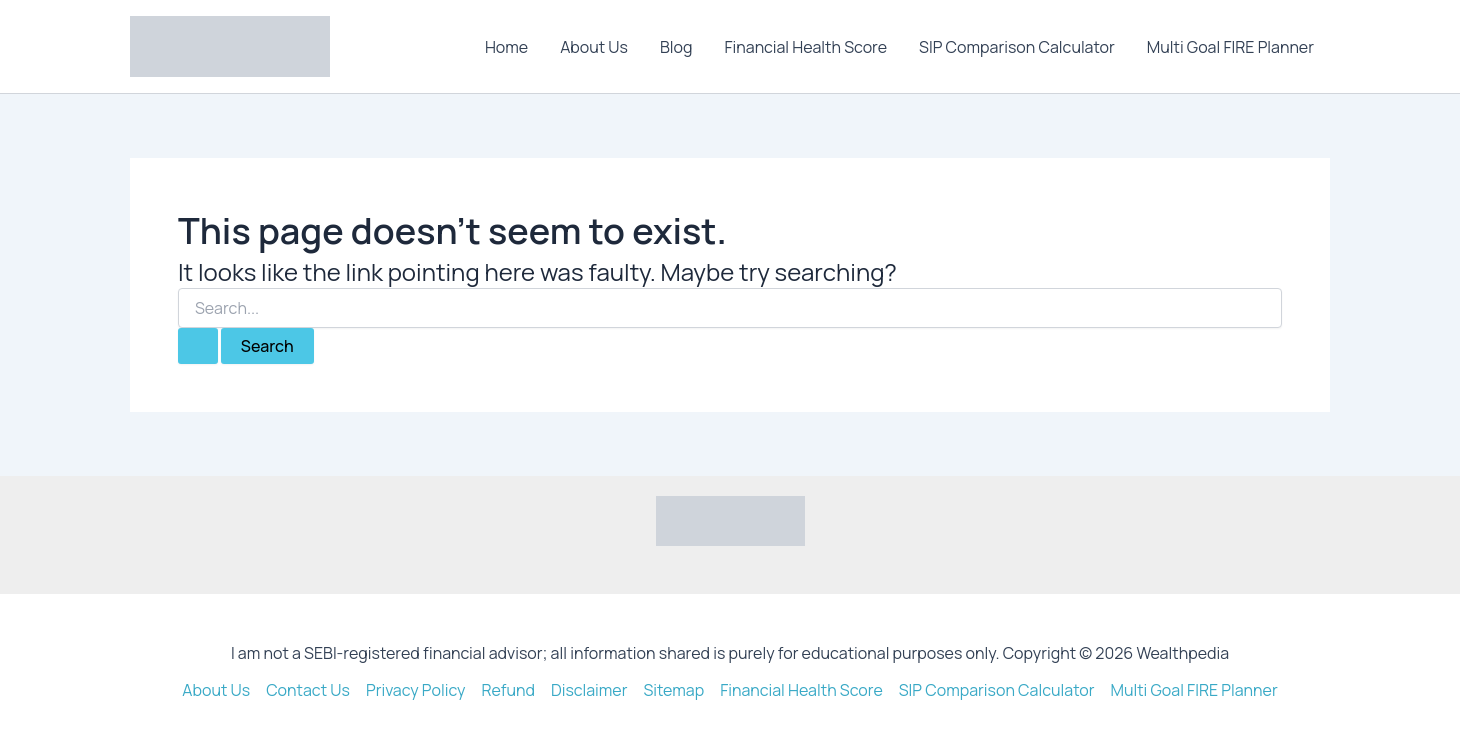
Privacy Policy (415, 690)
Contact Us (308, 690)
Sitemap (673, 690)
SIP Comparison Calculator (1017, 47)
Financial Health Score (805, 47)
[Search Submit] (198, 346)
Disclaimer (589, 690)
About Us (594, 47)
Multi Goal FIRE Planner (1230, 47)
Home (506, 47)
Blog (676, 47)
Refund (508, 690)
